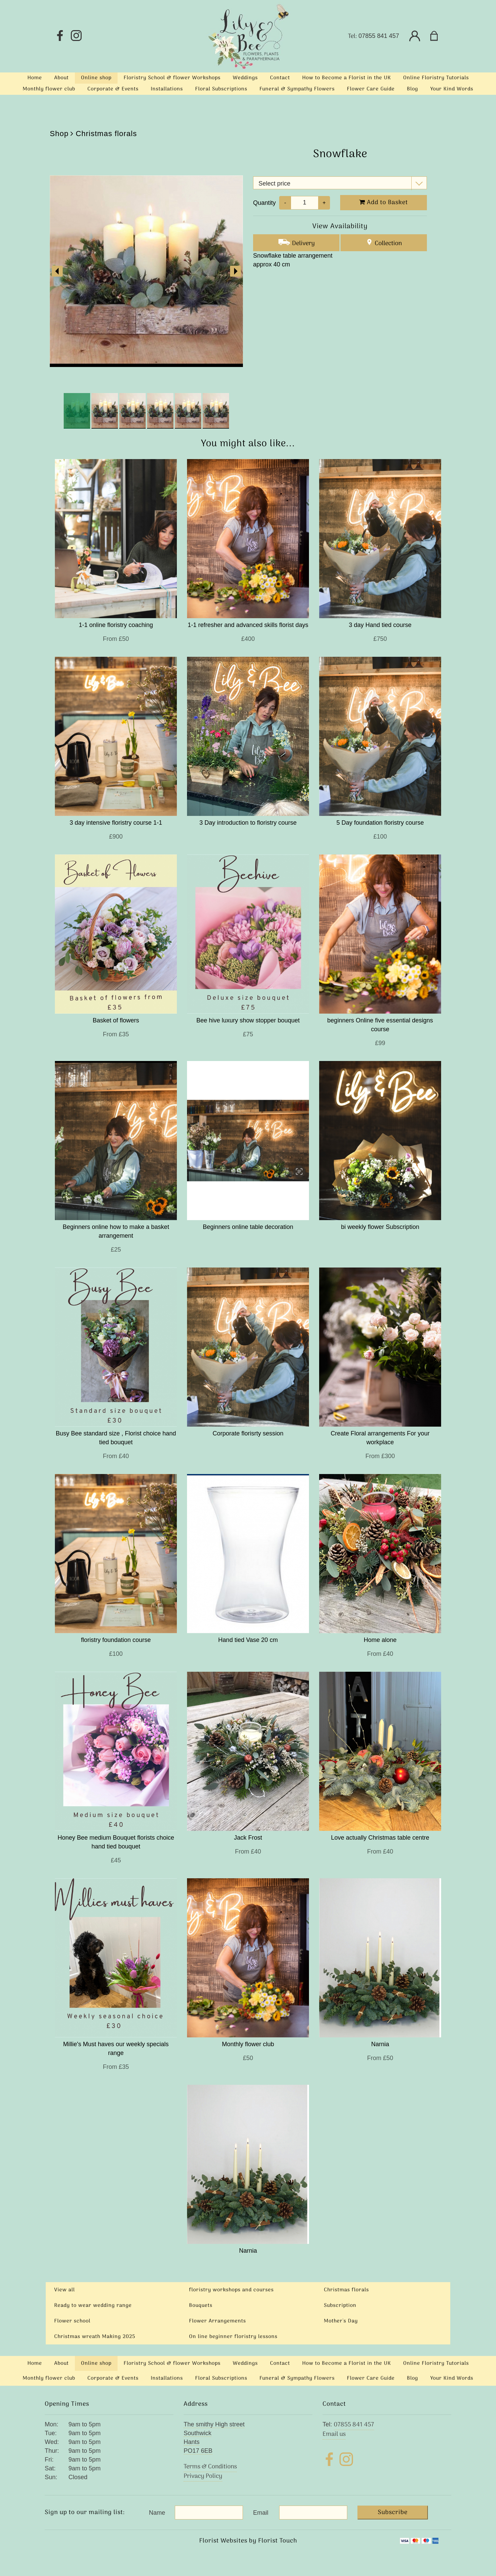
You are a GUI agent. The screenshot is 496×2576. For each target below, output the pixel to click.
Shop (59, 133)
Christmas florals (106, 133)
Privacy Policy (203, 2476)
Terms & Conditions (210, 2467)
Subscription (340, 2305)
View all (64, 2290)
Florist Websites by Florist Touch (248, 2541)
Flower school (72, 2321)
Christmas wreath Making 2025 (94, 2337)
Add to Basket (383, 203)
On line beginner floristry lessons (233, 2337)
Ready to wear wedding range (93, 2305)
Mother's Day (341, 2321)
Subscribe (393, 2512)
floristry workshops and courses (231, 2290)
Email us (334, 2434)
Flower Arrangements (217, 2321)
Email (260, 2512)
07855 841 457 (378, 36)
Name (157, 2512)
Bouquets (200, 2305)
